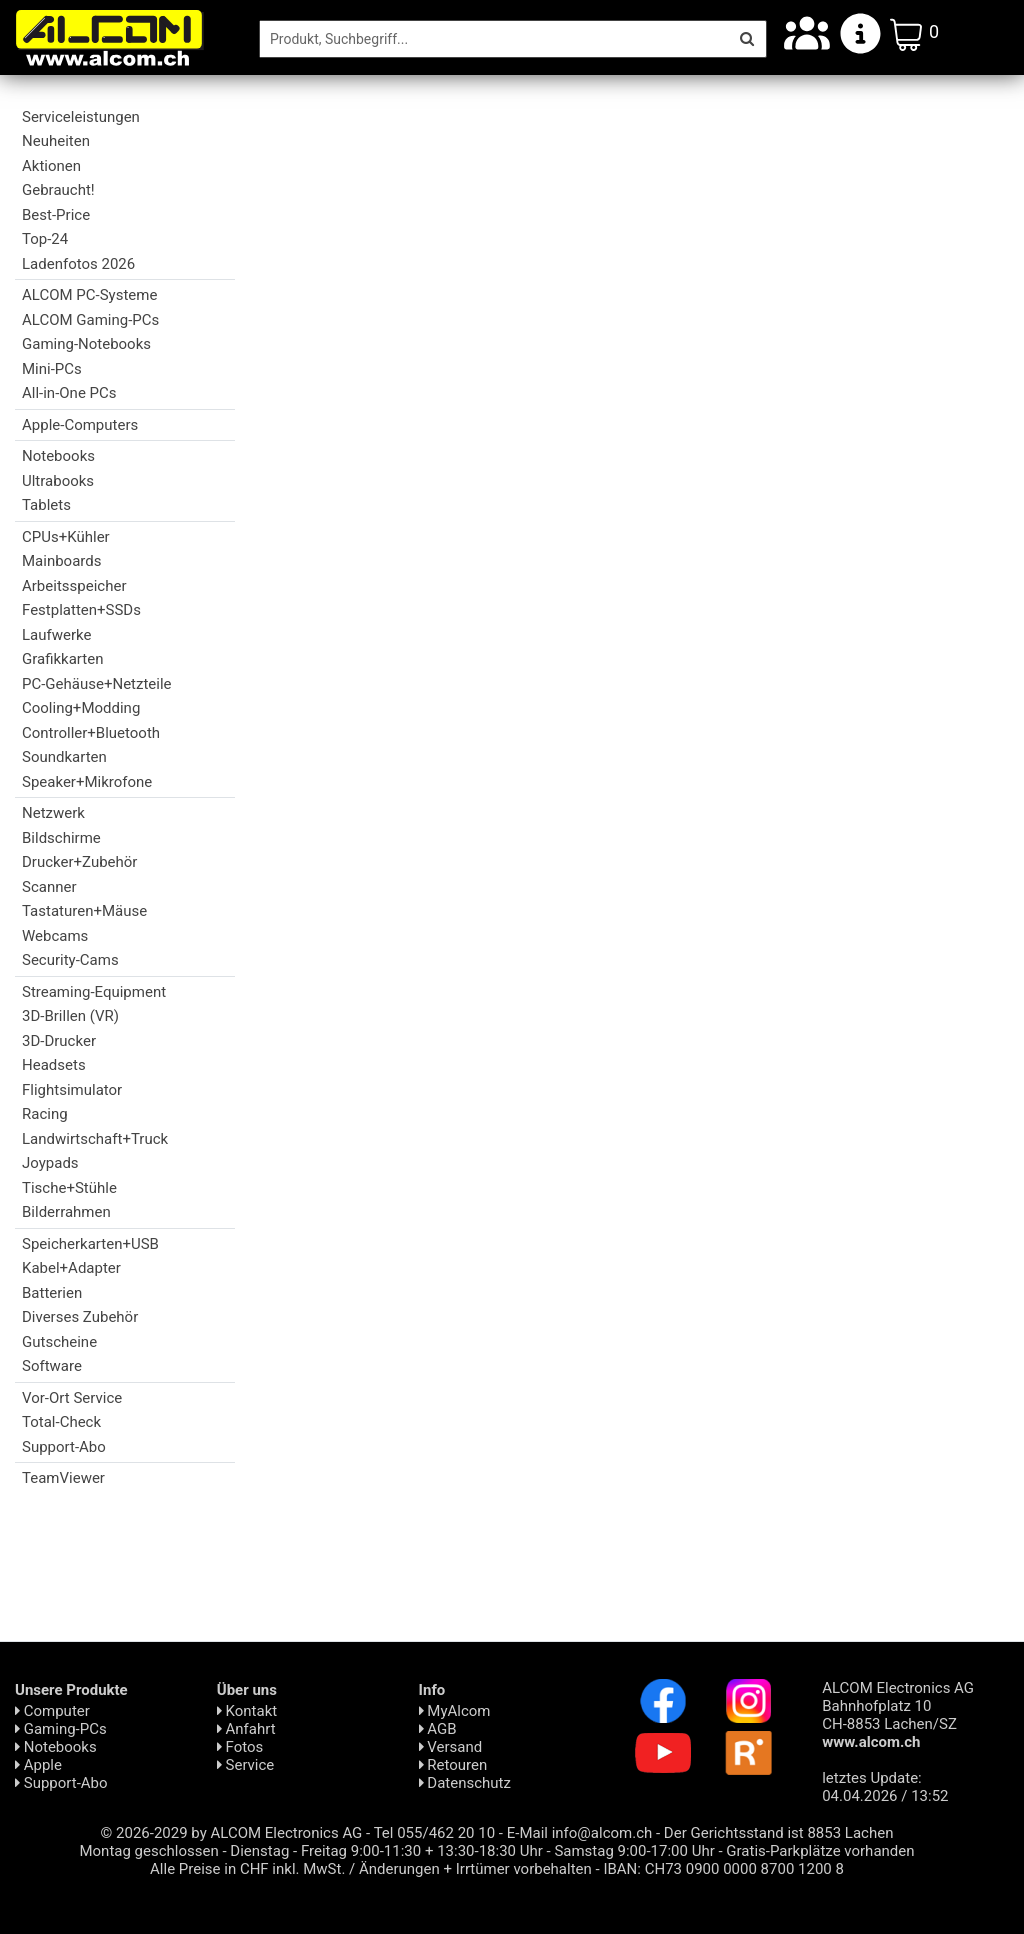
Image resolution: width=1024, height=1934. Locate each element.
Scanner (49, 887)
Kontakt (247, 1711)
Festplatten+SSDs (81, 610)
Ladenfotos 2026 (78, 264)
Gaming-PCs (61, 1729)
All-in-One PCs (69, 393)
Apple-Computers (80, 425)
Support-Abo (64, 1447)
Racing (45, 1114)
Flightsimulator (72, 1090)
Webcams (55, 936)
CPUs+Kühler (66, 537)
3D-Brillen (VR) (70, 1016)
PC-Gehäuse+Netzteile (97, 684)
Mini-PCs (52, 369)
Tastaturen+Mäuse (84, 911)
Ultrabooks (58, 481)
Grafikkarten (62, 659)
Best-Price (56, 215)
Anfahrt (246, 1729)
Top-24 (45, 239)
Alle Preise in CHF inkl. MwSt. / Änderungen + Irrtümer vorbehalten (371, 1869)
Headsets (54, 1065)
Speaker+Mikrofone (87, 782)
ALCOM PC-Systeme (89, 295)
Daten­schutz (465, 1783)
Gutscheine (59, 1342)
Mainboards (61, 561)
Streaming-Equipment (94, 992)
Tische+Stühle (69, 1188)
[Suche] (494, 39)
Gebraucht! (58, 190)
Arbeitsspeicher (74, 586)
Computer (52, 1711)
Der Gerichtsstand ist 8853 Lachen (779, 1833)
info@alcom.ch (602, 1833)
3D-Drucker (59, 1041)
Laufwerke (56, 635)
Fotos (240, 1747)
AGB (438, 1729)
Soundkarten (64, 757)
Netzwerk (53, 813)
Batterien (52, 1293)
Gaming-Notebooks (86, 344)
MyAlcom (455, 1711)
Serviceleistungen (81, 117)
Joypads (50, 1163)
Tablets (46, 505)
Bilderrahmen (66, 1212)
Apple (38, 1765)
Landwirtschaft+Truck (95, 1139)
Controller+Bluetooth (91, 733)
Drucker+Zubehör (79, 862)
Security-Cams (70, 960)
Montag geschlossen (148, 1851)
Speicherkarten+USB (90, 1244)
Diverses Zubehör (80, 1317)
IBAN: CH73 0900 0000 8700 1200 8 (723, 1869)
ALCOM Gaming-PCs (90, 320)
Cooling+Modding (81, 708)
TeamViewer (63, 1478)
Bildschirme (61, 838)
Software (52, 1366)
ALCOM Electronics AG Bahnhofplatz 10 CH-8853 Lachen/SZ (898, 1715)
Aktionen (51, 166)
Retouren (453, 1765)
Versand (451, 1747)
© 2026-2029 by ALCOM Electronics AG (232, 1833)
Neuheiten (56, 141)
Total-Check (61, 1422)
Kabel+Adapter (71, 1268)
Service (246, 1765)
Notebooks (58, 456)
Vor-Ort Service (72, 1398)
